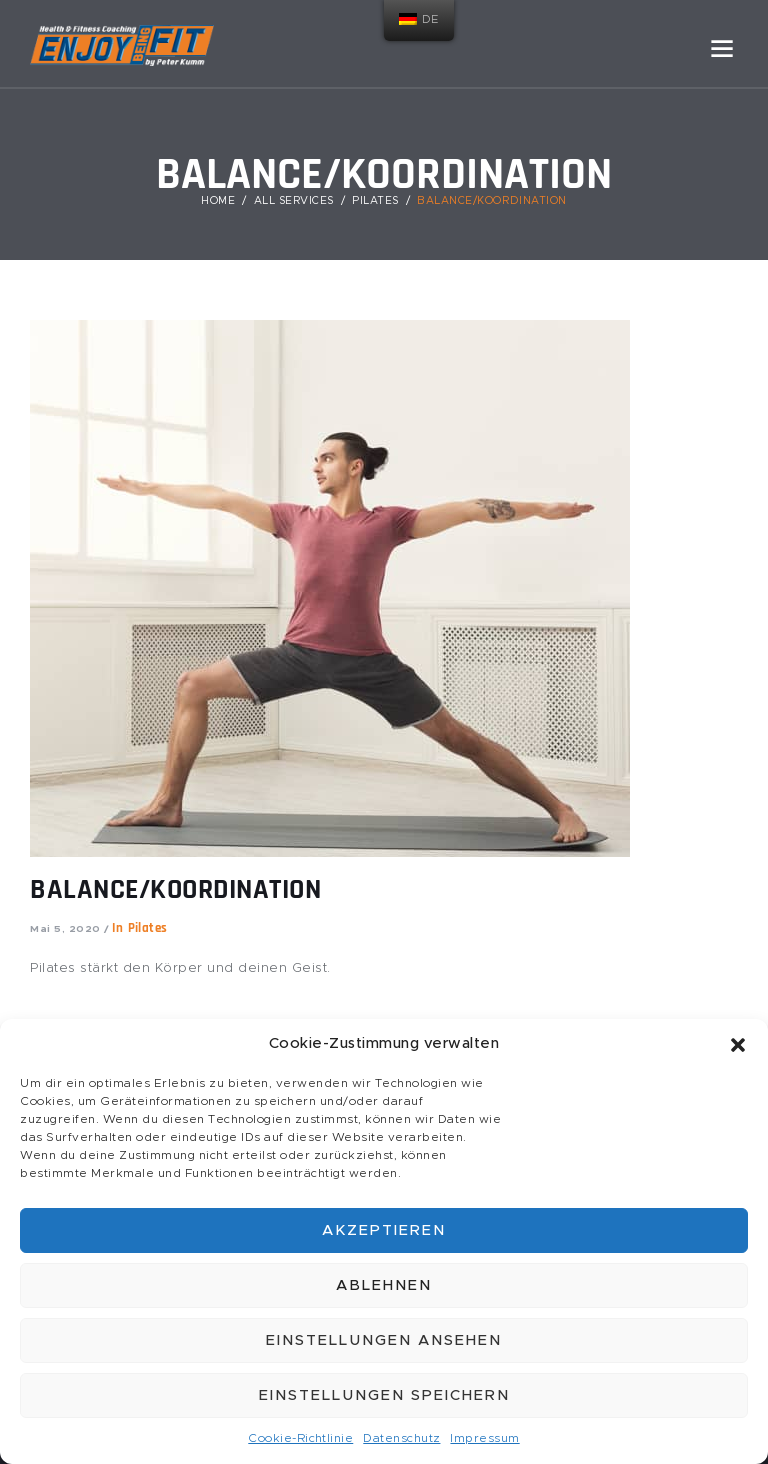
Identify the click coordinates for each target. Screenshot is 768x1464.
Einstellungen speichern (384, 1395)
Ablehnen (384, 1285)
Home (218, 201)
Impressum (486, 1438)
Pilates (375, 201)
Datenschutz (402, 1438)
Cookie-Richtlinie (301, 1438)
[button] (738, 1045)
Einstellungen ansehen (384, 1340)
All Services (294, 201)
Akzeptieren (384, 1230)
